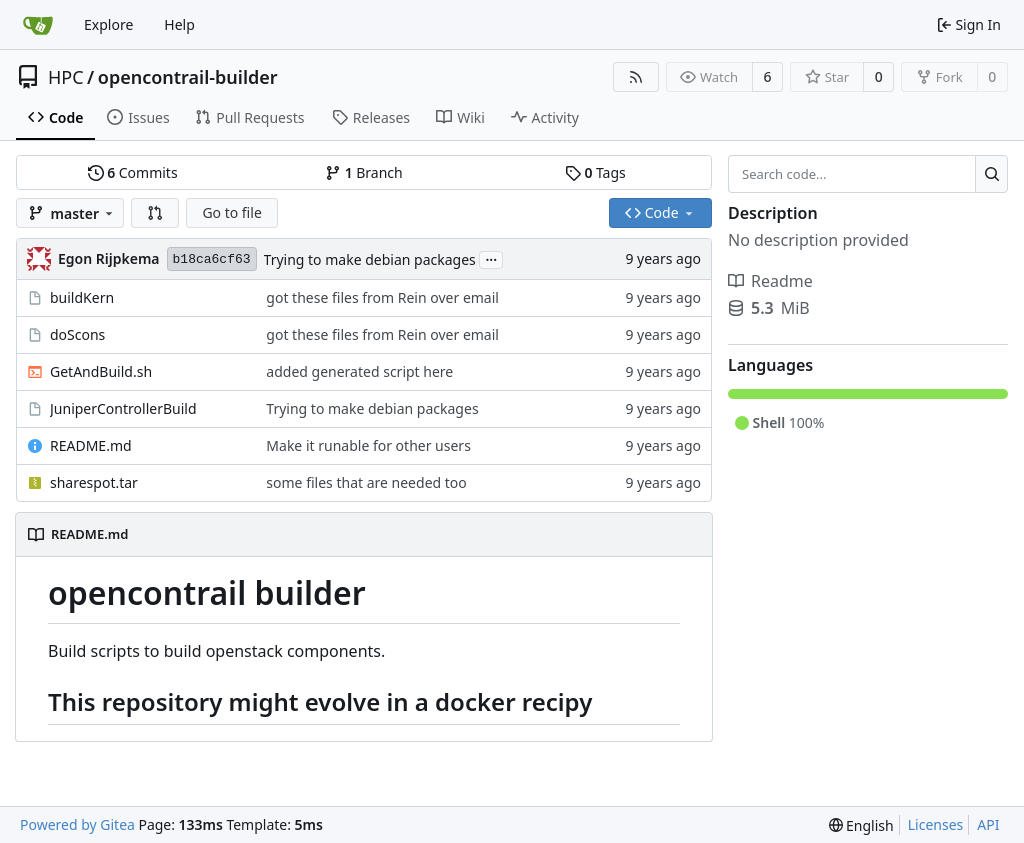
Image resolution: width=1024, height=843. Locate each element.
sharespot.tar (94, 482)
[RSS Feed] (636, 77)
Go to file (231, 212)
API (988, 824)
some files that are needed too (366, 482)
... (491, 258)
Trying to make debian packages (370, 259)
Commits (133, 172)
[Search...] (991, 174)
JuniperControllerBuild (123, 408)
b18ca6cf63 (212, 259)
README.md (91, 445)
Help (179, 24)
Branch (364, 172)
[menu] (861, 825)
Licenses (936, 824)
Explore (108, 24)
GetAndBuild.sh (101, 371)
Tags (595, 172)
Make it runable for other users (368, 445)
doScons (77, 334)
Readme (770, 281)
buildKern (82, 297)
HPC (66, 77)
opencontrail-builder (188, 77)
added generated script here (359, 371)
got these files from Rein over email (382, 297)
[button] (155, 213)
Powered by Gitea (77, 824)
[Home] (38, 25)
